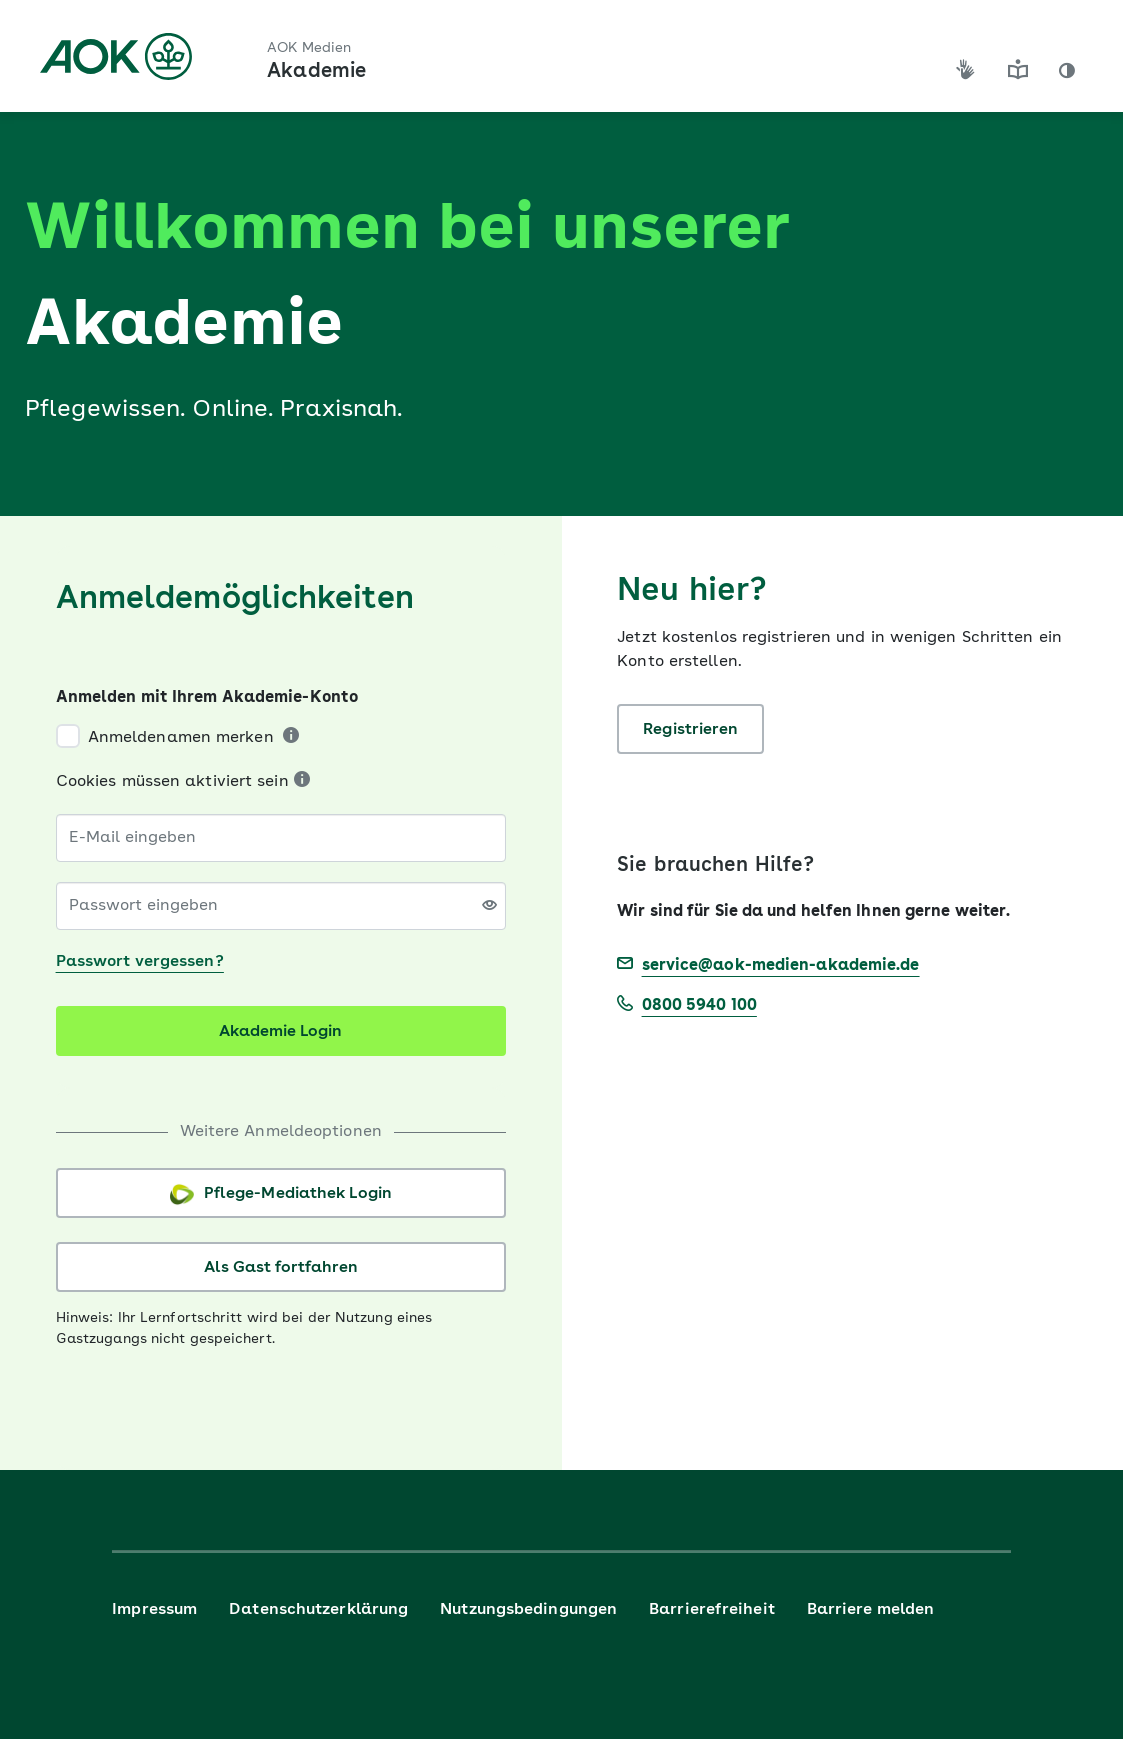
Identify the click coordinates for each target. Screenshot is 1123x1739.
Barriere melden (871, 1610)
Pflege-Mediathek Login (281, 1194)
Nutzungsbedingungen (528, 1610)
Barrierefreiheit (712, 1610)
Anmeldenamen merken (181, 738)
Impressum (154, 1610)
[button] (1067, 71)
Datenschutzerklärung (318, 1610)
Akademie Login (280, 1032)
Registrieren (690, 730)
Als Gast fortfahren (281, 1268)
